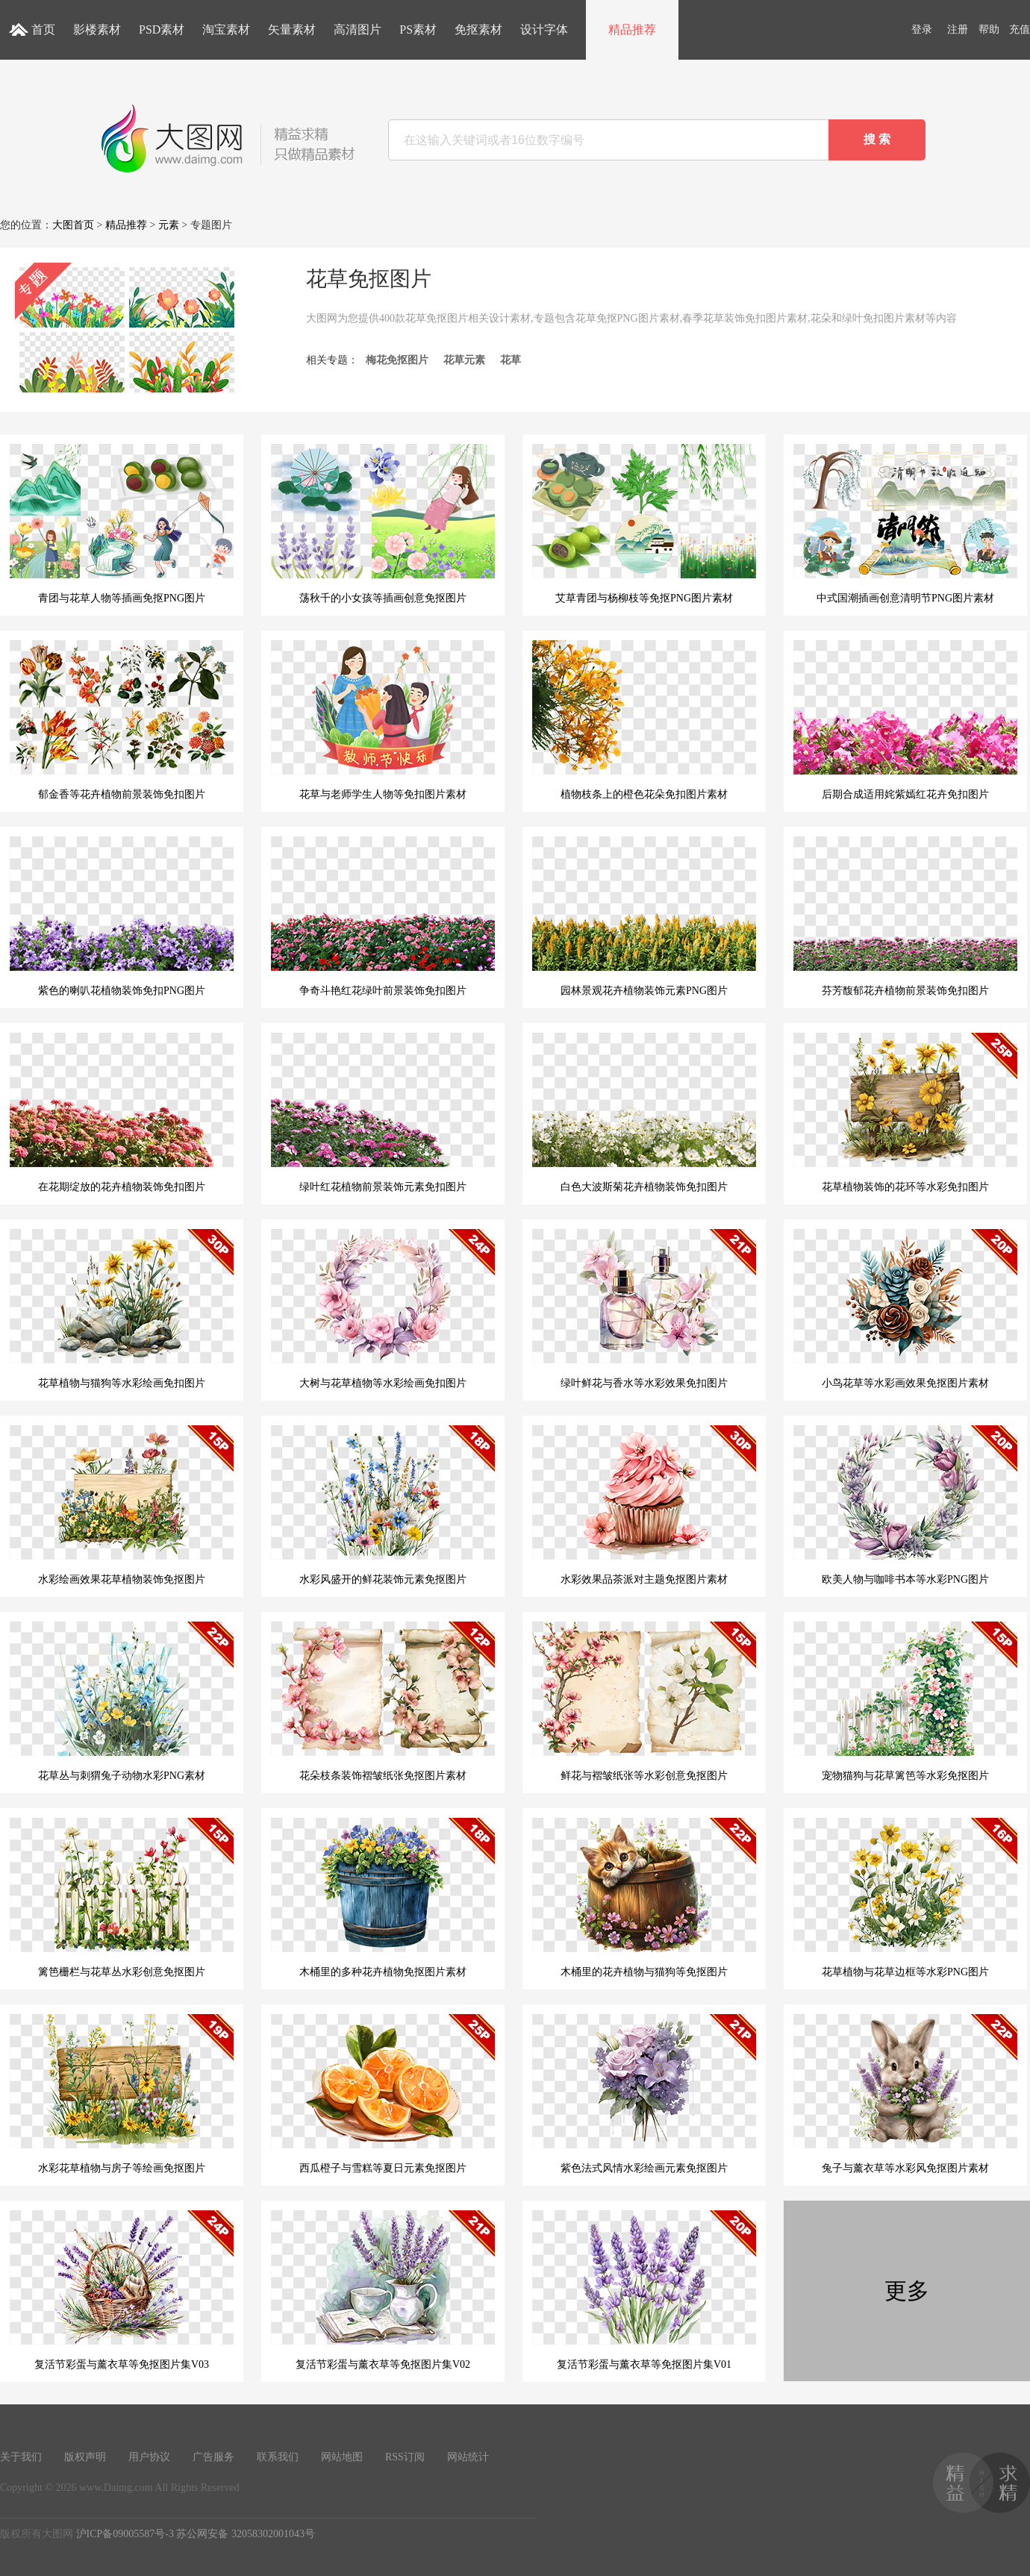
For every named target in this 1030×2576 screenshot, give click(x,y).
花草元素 (464, 360)
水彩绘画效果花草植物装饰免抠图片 (122, 1505)
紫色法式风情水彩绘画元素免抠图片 (644, 2094)
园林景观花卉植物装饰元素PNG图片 (644, 916)
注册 (957, 29)
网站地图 (342, 2457)
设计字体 (544, 29)
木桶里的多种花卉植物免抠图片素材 (383, 1898)
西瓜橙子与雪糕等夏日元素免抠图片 (383, 2094)
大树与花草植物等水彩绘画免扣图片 (383, 1309)
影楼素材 (97, 29)
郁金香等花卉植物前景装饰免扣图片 (122, 720)
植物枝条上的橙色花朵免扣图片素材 (644, 720)
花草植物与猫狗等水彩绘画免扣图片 (122, 1309)
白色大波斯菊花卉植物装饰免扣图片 (644, 1112)
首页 (43, 29)
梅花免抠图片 (397, 360)
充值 (1019, 29)
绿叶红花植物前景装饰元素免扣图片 (383, 1112)
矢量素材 (292, 29)
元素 (168, 225)
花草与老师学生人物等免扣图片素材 (383, 720)
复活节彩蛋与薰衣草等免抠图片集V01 (644, 2290)
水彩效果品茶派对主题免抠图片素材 (644, 1505)
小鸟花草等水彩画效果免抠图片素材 (905, 1309)
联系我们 (278, 2457)
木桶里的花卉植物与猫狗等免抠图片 (644, 1898)
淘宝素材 (226, 29)
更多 (906, 2290)
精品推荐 (632, 29)
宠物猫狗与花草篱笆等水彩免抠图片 (905, 1701)
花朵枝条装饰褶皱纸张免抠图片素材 (383, 1701)
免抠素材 (478, 29)
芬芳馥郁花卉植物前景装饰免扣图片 (905, 916)
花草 (510, 360)
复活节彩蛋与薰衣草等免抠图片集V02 (383, 2290)
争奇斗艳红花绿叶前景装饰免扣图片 (383, 916)
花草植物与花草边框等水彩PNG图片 (905, 1898)
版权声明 (85, 2457)
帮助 (988, 29)
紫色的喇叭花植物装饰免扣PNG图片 (122, 916)
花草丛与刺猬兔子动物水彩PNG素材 (122, 1701)
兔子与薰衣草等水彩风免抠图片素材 (905, 2094)
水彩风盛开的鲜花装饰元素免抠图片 (383, 1505)
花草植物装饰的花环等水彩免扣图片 (905, 1112)
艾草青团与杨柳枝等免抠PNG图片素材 (644, 524)
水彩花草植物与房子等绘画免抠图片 (122, 2094)
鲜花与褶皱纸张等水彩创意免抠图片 (644, 1701)
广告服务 (213, 2457)
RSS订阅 (405, 2457)
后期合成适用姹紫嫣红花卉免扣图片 (905, 720)
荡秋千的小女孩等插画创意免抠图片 (383, 524)
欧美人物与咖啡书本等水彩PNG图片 (905, 1505)
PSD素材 (161, 29)
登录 (921, 29)
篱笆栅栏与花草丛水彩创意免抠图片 (122, 1898)
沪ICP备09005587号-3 (125, 2533)
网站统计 (468, 2457)
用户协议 (149, 2457)
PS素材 (418, 29)
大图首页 (73, 225)
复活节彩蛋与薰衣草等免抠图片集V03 (122, 2290)
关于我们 (21, 2457)
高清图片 (357, 29)
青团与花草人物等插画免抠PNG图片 (122, 524)
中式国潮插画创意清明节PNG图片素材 (905, 524)
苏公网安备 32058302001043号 (245, 2533)
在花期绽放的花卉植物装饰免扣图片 (122, 1112)
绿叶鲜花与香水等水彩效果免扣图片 (644, 1309)
